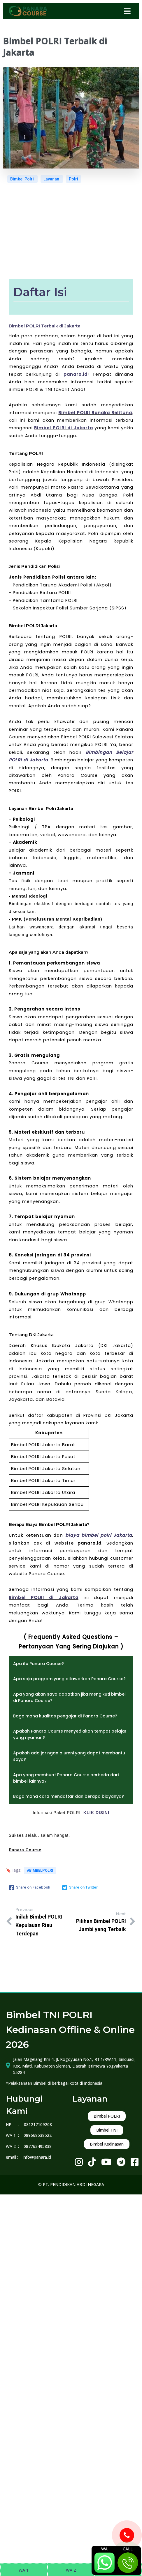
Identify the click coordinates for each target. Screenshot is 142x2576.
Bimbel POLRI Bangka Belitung (95, 413)
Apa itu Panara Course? (38, 1663)
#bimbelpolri (40, 1870)
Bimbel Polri (22, 179)
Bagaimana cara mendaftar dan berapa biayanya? (68, 1796)
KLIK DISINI (96, 1812)
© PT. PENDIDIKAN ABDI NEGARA (71, 2184)
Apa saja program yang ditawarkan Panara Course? (69, 1679)
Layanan (51, 179)
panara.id (75, 374)
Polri (73, 179)
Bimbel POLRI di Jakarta (63, 428)
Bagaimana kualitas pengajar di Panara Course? (65, 1716)
